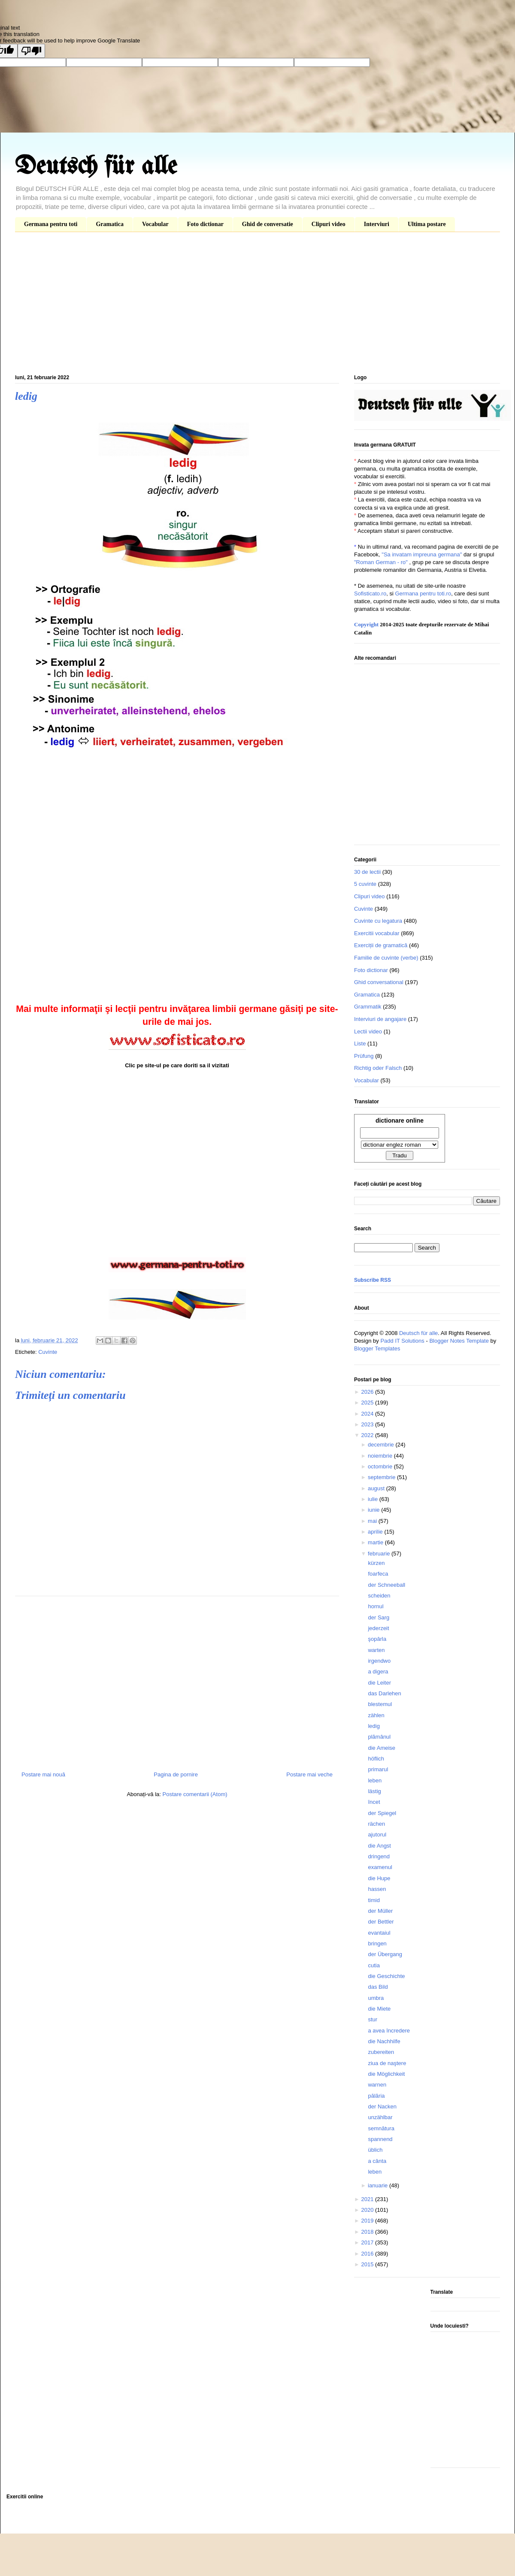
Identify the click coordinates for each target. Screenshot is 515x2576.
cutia (373, 1965)
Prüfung (364, 1056)
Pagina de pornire (176, 1774)
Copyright (366, 624)
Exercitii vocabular (377, 933)
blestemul (380, 1704)
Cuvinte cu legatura (378, 921)
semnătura (381, 2128)
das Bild (378, 1987)
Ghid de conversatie (267, 224)
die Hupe (379, 1878)
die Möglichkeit (386, 2074)
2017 (368, 2242)
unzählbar (380, 2117)
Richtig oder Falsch (378, 1068)
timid (373, 1900)
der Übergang (385, 1954)
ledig (373, 1726)
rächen (376, 1824)
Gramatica (110, 224)
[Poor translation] (31, 51)
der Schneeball (386, 1585)
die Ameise (381, 1748)
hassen (377, 1889)
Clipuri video (328, 224)
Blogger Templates (377, 1348)
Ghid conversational (378, 982)
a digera (378, 1671)
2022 (368, 1435)
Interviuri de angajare (380, 1019)
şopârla (377, 1639)
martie (376, 1542)
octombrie (381, 1466)
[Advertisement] (257, 305)
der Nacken (382, 2106)
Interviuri (376, 224)
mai (373, 1521)
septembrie (382, 1477)
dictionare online (400, 1120)
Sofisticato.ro (370, 593)
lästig (374, 1791)
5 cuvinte (365, 884)
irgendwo (379, 1661)
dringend (379, 1856)
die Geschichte (386, 1976)
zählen (376, 1715)
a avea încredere (389, 2030)
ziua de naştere (387, 2063)
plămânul (379, 1736)
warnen (377, 2084)
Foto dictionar (205, 224)
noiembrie (381, 1456)
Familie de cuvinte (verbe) (386, 957)
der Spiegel (382, 1813)
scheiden (379, 1595)
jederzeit (378, 1628)
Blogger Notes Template (459, 1341)
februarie (379, 1553)
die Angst (379, 1845)
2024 (368, 1413)
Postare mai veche (309, 1774)
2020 (368, 2210)
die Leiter (379, 1682)
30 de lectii (367, 872)
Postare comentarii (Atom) (195, 1794)
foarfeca (378, 1573)
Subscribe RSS (372, 1280)
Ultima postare (427, 224)
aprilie (376, 1531)
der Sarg (378, 1617)
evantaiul (379, 1933)
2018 (368, 2232)
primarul (378, 1769)
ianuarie (378, 2185)
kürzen (376, 1563)
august (377, 1488)
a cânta (377, 2161)
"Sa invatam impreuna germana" (422, 554)
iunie (374, 1510)
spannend (380, 2139)
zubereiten (381, 2052)
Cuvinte (47, 1352)
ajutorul (377, 1834)
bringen (377, 1943)
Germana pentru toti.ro (423, 593)
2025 (368, 1402)
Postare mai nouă (43, 1774)
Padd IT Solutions (402, 1341)
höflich (376, 1758)
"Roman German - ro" (381, 562)
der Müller (380, 1911)
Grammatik (368, 1006)
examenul (380, 1867)
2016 (368, 2253)
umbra (376, 1998)
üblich (375, 2150)
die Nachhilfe (384, 2041)
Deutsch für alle (96, 167)
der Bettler (381, 1921)
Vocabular (155, 224)
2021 (368, 2199)
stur (372, 2019)
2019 (368, 2220)
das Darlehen (384, 1693)
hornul (375, 1606)
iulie (373, 1499)
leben (375, 1780)
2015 (368, 2264)
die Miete (379, 2008)
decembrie (381, 1444)
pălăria (376, 2096)
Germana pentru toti (50, 224)
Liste (360, 1043)
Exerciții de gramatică (380, 945)
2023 (368, 1424)
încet (374, 1802)
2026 (368, 1392)
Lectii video (368, 1031)
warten (376, 1650)
